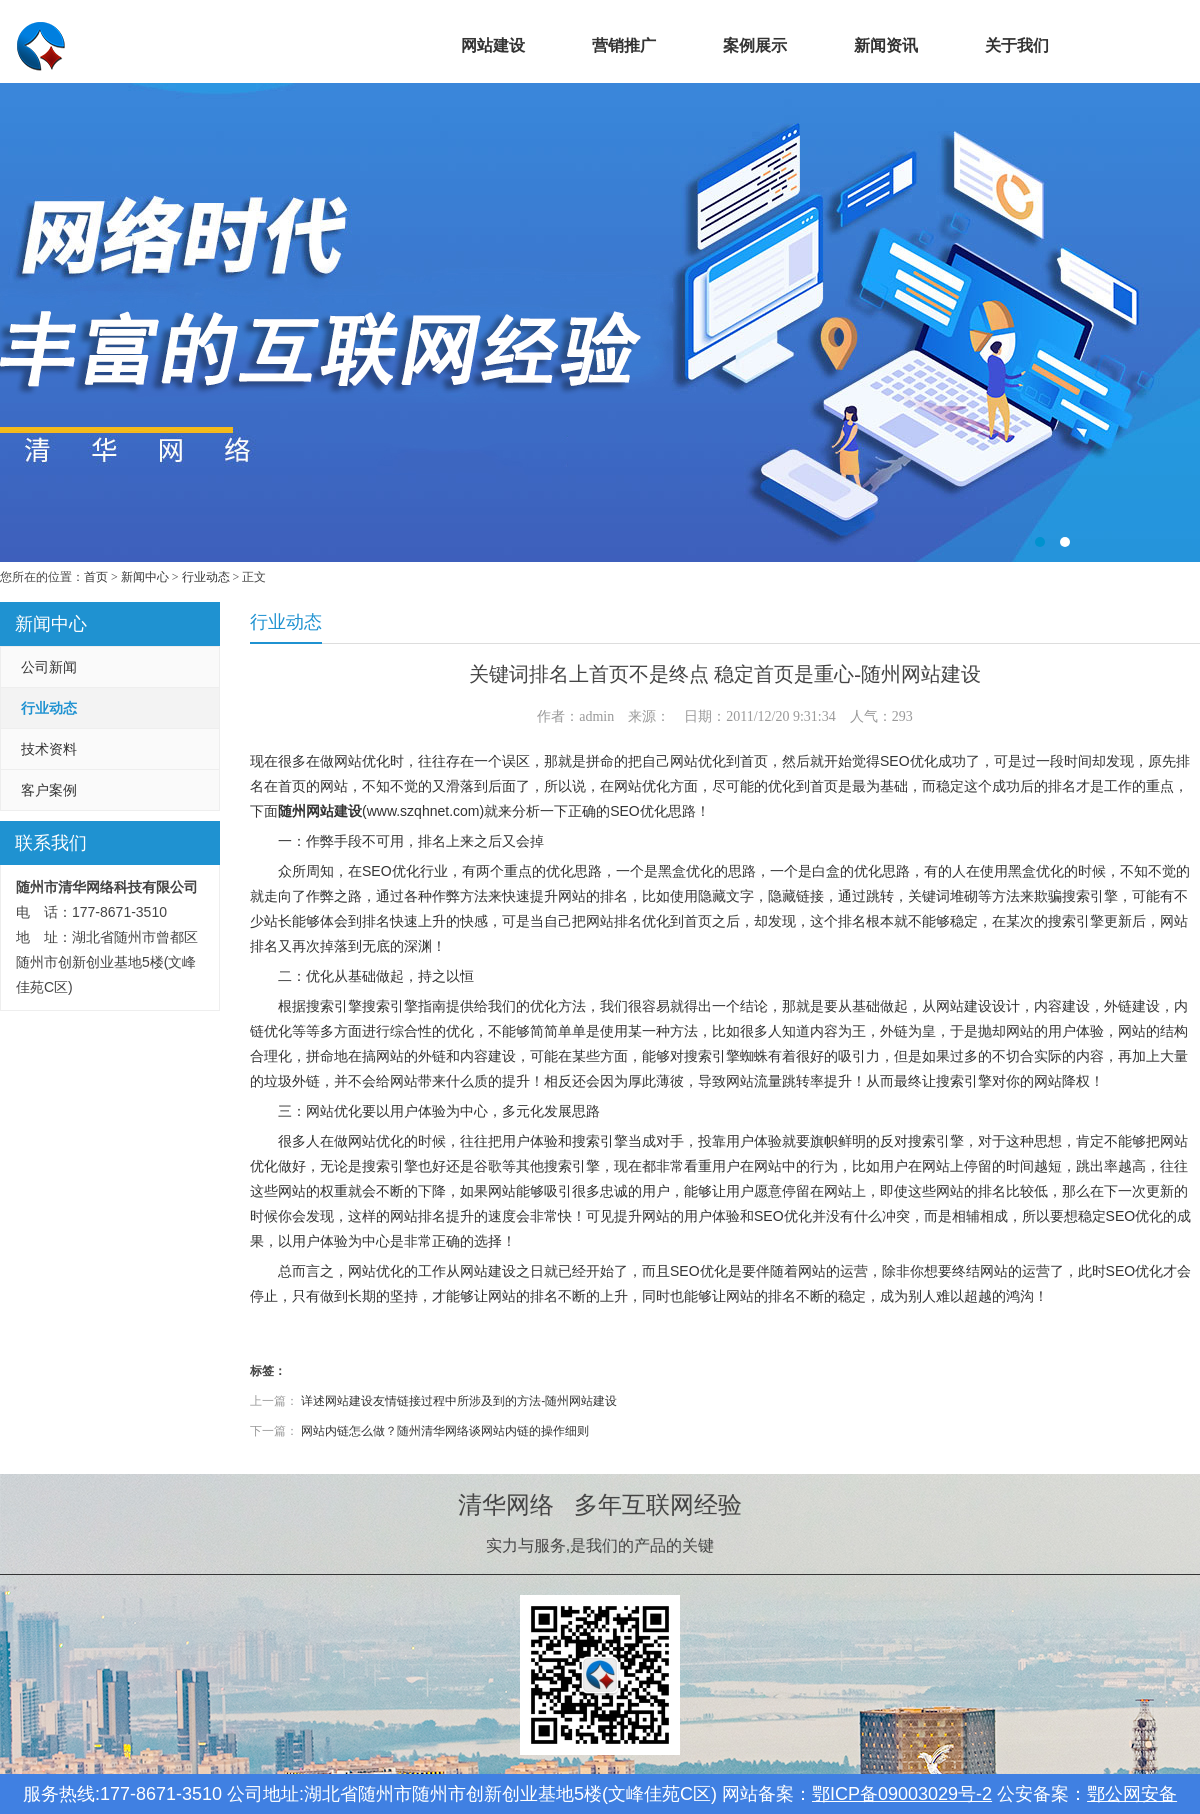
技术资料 (49, 749)
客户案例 (49, 790)
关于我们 (1017, 45)
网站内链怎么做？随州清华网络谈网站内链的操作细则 (445, 1431)
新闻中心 (145, 577)
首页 (362, 45)
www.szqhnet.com (423, 811)
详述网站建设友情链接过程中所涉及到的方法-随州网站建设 (459, 1401)
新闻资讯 (886, 45)
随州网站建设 (320, 811)
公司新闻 (49, 667)
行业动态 (206, 577)
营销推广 (624, 45)
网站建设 (493, 45)
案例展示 (755, 45)
